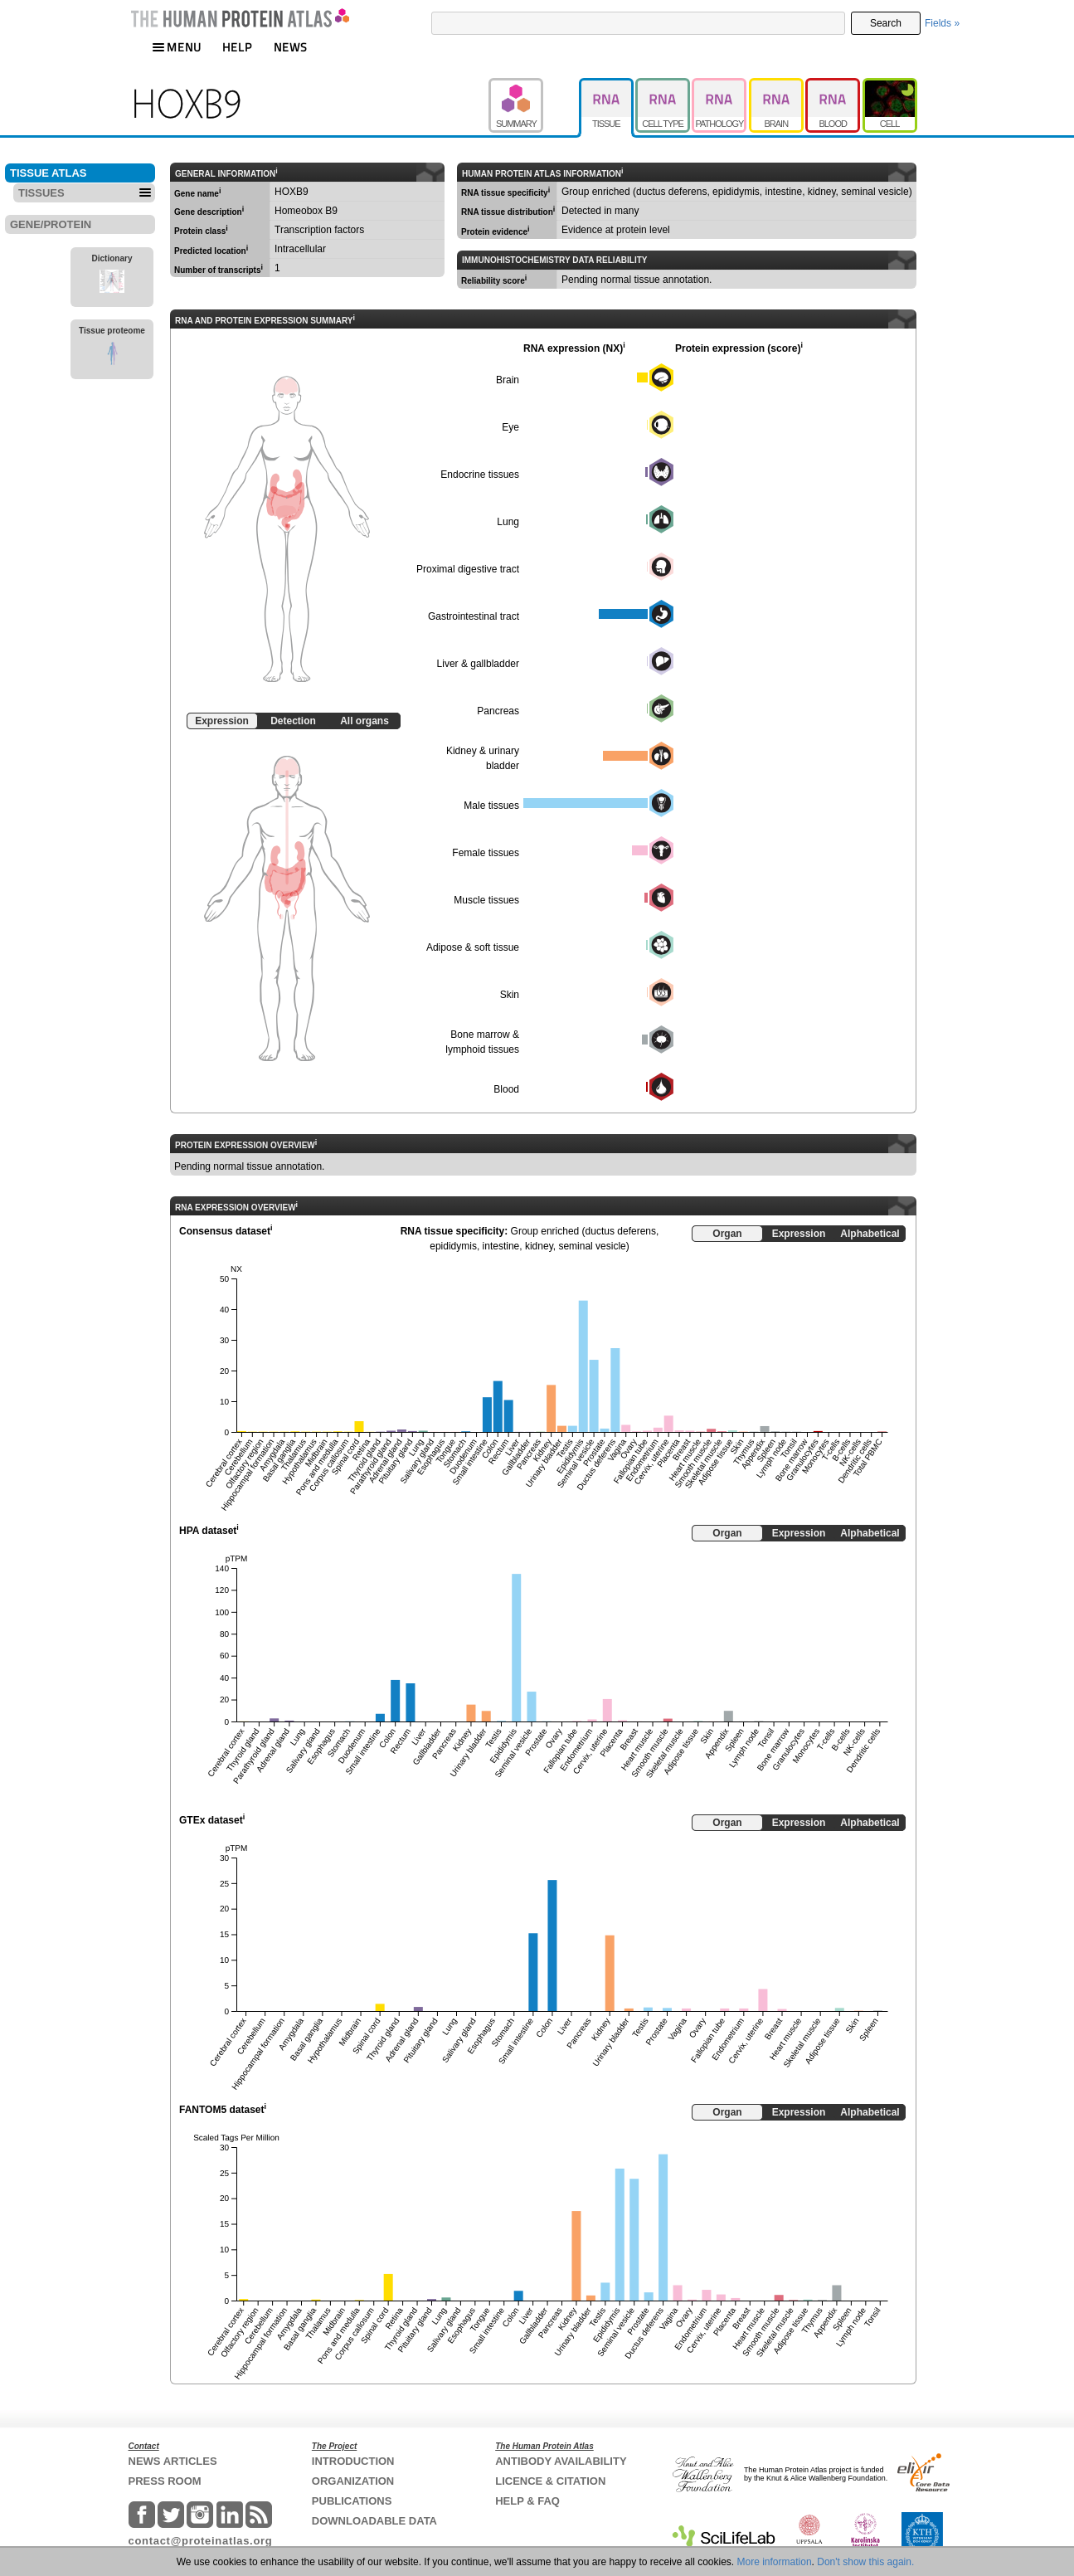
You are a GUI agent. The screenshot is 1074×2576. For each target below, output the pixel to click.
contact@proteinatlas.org (201, 2541)
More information (774, 2562)
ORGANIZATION (353, 2481)
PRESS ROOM (165, 2481)
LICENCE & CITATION (550, 2481)
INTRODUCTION (353, 2461)
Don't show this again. (865, 2562)
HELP (237, 47)
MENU (177, 47)
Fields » (942, 23)
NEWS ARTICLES (173, 2461)
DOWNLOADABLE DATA (374, 2521)
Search (885, 23)
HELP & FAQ (527, 2501)
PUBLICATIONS (352, 2501)
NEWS (291, 47)
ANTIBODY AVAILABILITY (560, 2461)
